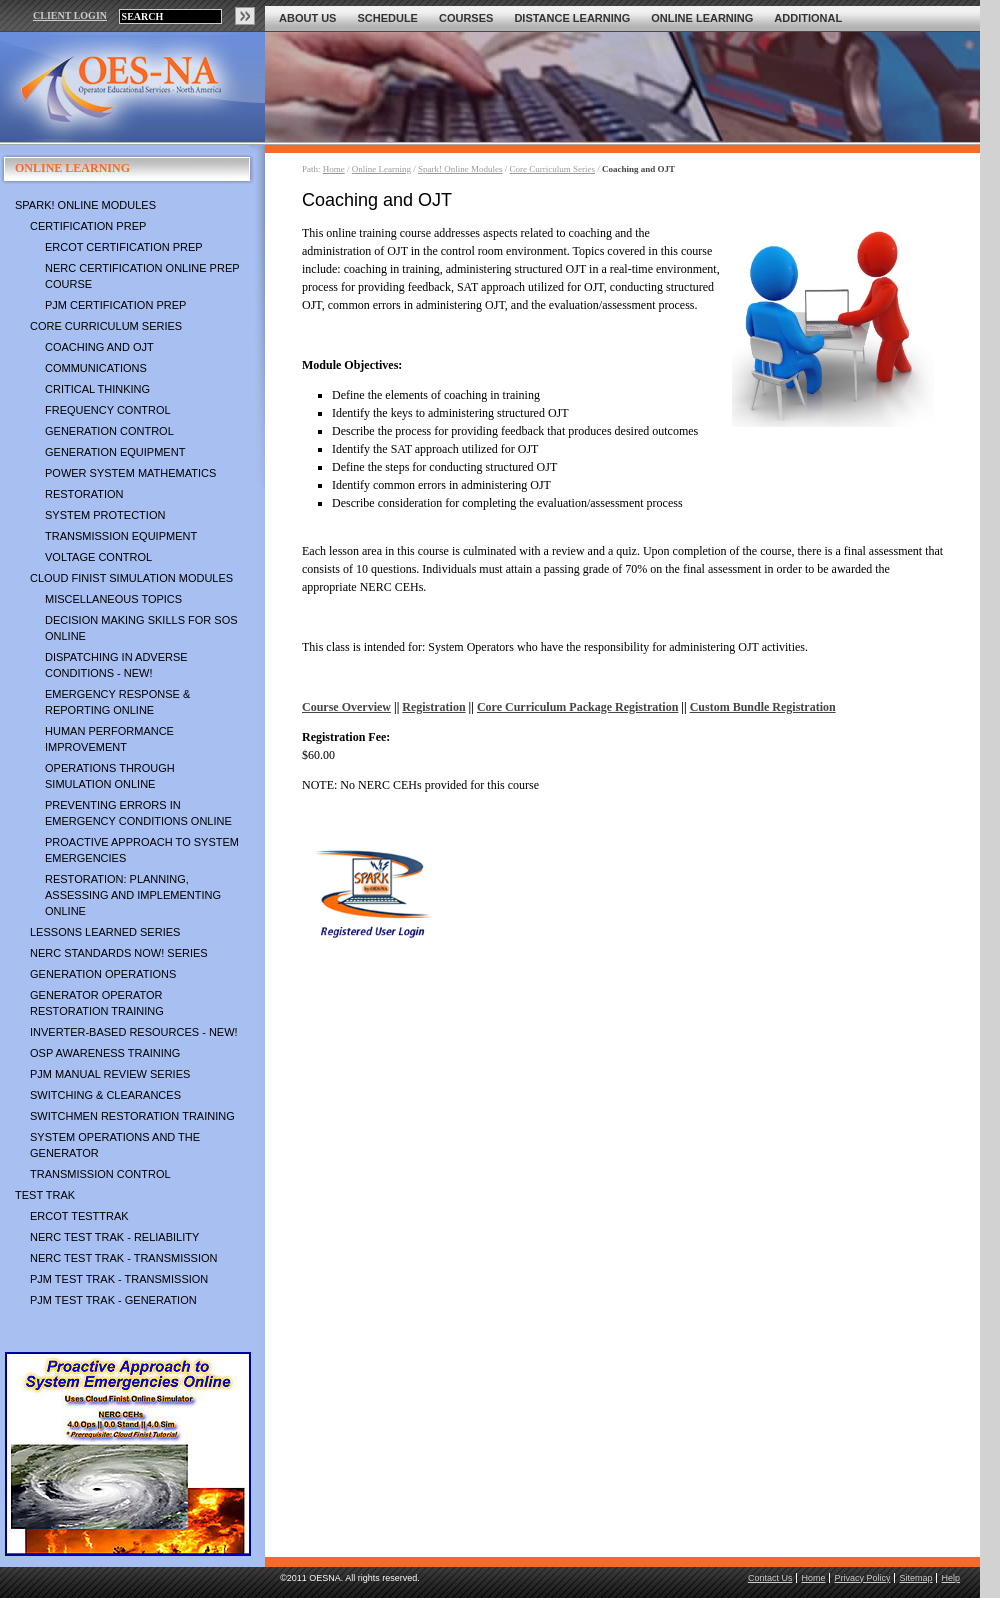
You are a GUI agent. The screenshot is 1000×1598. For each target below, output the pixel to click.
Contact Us (770, 1578)
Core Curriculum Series (106, 326)
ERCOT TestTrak (79, 1216)
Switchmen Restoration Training (132, 1116)
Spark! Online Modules (85, 205)
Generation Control (109, 431)
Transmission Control (100, 1174)
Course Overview (346, 707)
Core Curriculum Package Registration (577, 707)
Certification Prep (88, 226)
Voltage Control (98, 557)
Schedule (387, 18)
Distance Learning (572, 18)
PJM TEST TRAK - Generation (113, 1300)
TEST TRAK (45, 1195)
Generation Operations (103, 974)
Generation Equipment (115, 452)
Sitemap (915, 1578)
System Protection (105, 515)
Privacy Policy (862, 1578)
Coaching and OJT (99, 347)
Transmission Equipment (121, 536)
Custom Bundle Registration (763, 707)
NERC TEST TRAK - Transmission (123, 1258)
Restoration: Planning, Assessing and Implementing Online (133, 895)
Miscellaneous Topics (113, 599)
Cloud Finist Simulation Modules (131, 578)
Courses (466, 18)
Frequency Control (108, 410)
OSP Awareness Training (105, 1053)
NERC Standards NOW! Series (119, 953)
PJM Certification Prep (115, 305)
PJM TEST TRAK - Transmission (119, 1279)
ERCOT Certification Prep (124, 247)
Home (334, 169)
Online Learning (702, 18)
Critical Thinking (97, 389)
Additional (808, 18)
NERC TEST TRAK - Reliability (114, 1237)
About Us (307, 18)
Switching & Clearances (105, 1095)
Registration (433, 707)
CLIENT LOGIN (70, 15)
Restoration (84, 494)
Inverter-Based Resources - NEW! (134, 1032)
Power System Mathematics (130, 473)
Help (950, 1578)
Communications (96, 368)
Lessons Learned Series (105, 932)
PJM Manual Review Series (110, 1074)
